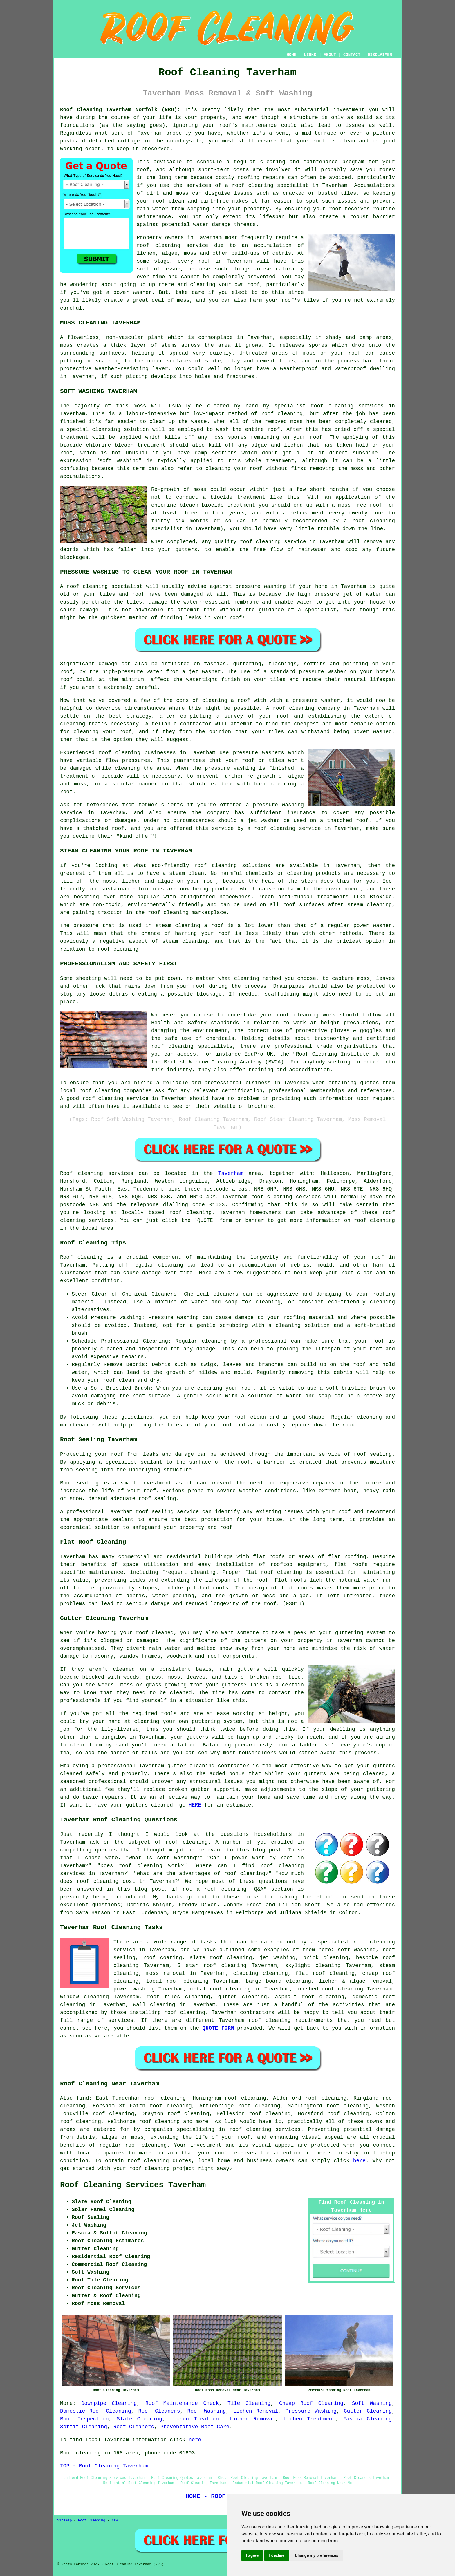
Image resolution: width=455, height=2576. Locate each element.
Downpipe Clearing (109, 2403)
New (114, 2521)
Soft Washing (372, 2403)
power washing (134, 1989)
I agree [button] (252, 2555)
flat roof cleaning (325, 1973)
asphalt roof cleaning (309, 1997)
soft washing (357, 1950)
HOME (292, 55)
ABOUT (330, 55)
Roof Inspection (84, 2419)
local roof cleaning (177, 1981)
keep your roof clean (341, 1273)
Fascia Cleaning (367, 2419)
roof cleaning (158, 245)
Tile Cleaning (249, 2403)
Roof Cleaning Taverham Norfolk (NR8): (120, 110)
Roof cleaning (81, 1173)
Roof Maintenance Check (182, 2403)
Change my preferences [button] (316, 2555)
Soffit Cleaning (83, 2427)
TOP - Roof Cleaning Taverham (104, 2466)
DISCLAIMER (380, 55)
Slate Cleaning (139, 2419)
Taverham (230, 1173)
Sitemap (64, 2521)
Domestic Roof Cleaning (95, 2411)
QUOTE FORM (218, 2028)
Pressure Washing (310, 2411)
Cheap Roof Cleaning (311, 2403)
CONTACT (351, 55)
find (82, 2098)
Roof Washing (206, 2411)
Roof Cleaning (91, 2521)
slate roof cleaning (221, 1958)
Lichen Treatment (196, 2419)
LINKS (310, 55)
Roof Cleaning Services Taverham (133, 2185)
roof (319, 141)
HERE (195, 1805)
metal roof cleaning (220, 1989)
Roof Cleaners (159, 2411)
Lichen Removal (255, 2411)
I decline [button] (276, 2555)
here (359, 2161)
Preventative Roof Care (195, 2427)
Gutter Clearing (368, 2411)
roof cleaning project (162, 2169)
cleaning (127, 753)
